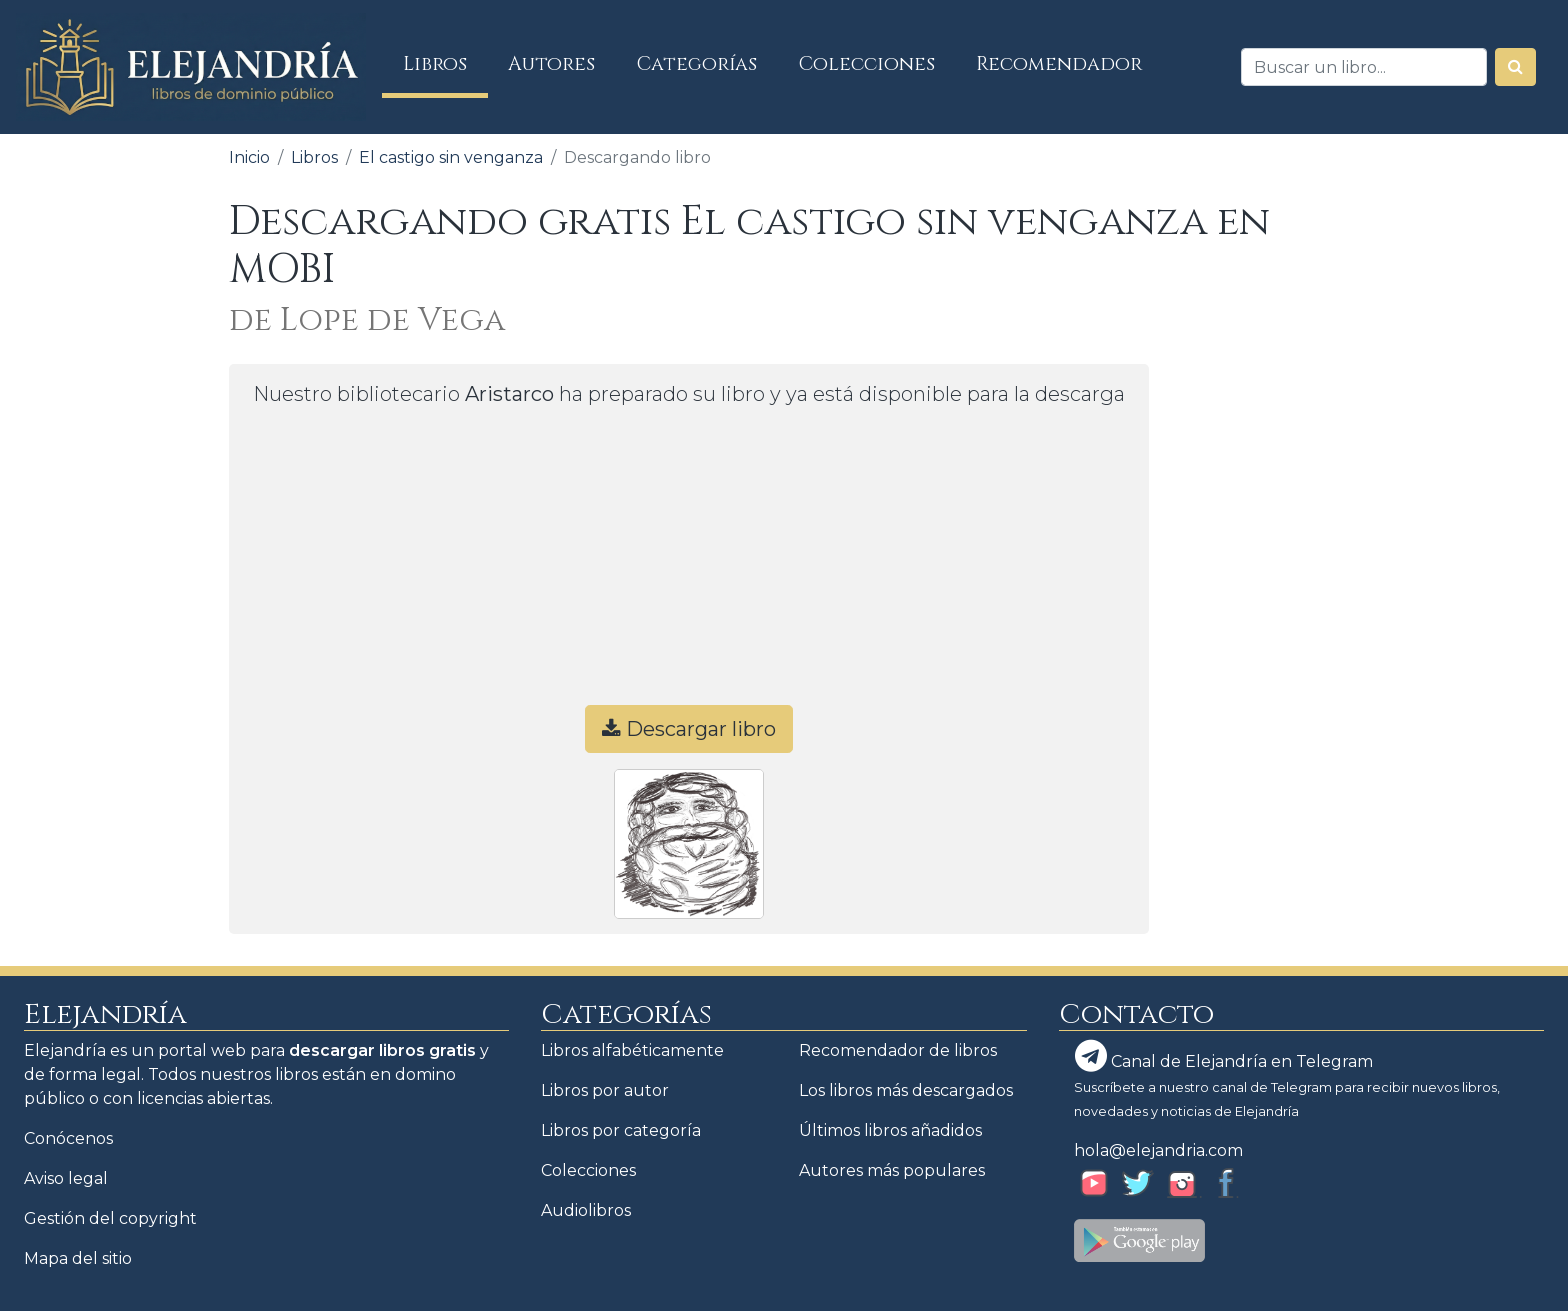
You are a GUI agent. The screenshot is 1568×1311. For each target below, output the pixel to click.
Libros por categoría (621, 1130)
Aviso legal (66, 1178)
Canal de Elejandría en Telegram (1224, 1056)
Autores (551, 64)
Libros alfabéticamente (632, 1050)
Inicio (249, 157)
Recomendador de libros (898, 1050)
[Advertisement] (689, 565)
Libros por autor (605, 1090)
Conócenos (68, 1138)
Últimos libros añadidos (890, 1130)
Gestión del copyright (110, 1218)
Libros (445, 63)
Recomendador (1059, 64)
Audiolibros (586, 1210)
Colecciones (867, 64)
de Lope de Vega (367, 320)
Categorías (697, 64)
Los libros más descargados (906, 1090)
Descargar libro (689, 729)
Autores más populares (892, 1170)
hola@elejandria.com (1158, 1150)
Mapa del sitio (78, 1258)
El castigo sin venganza (451, 157)
